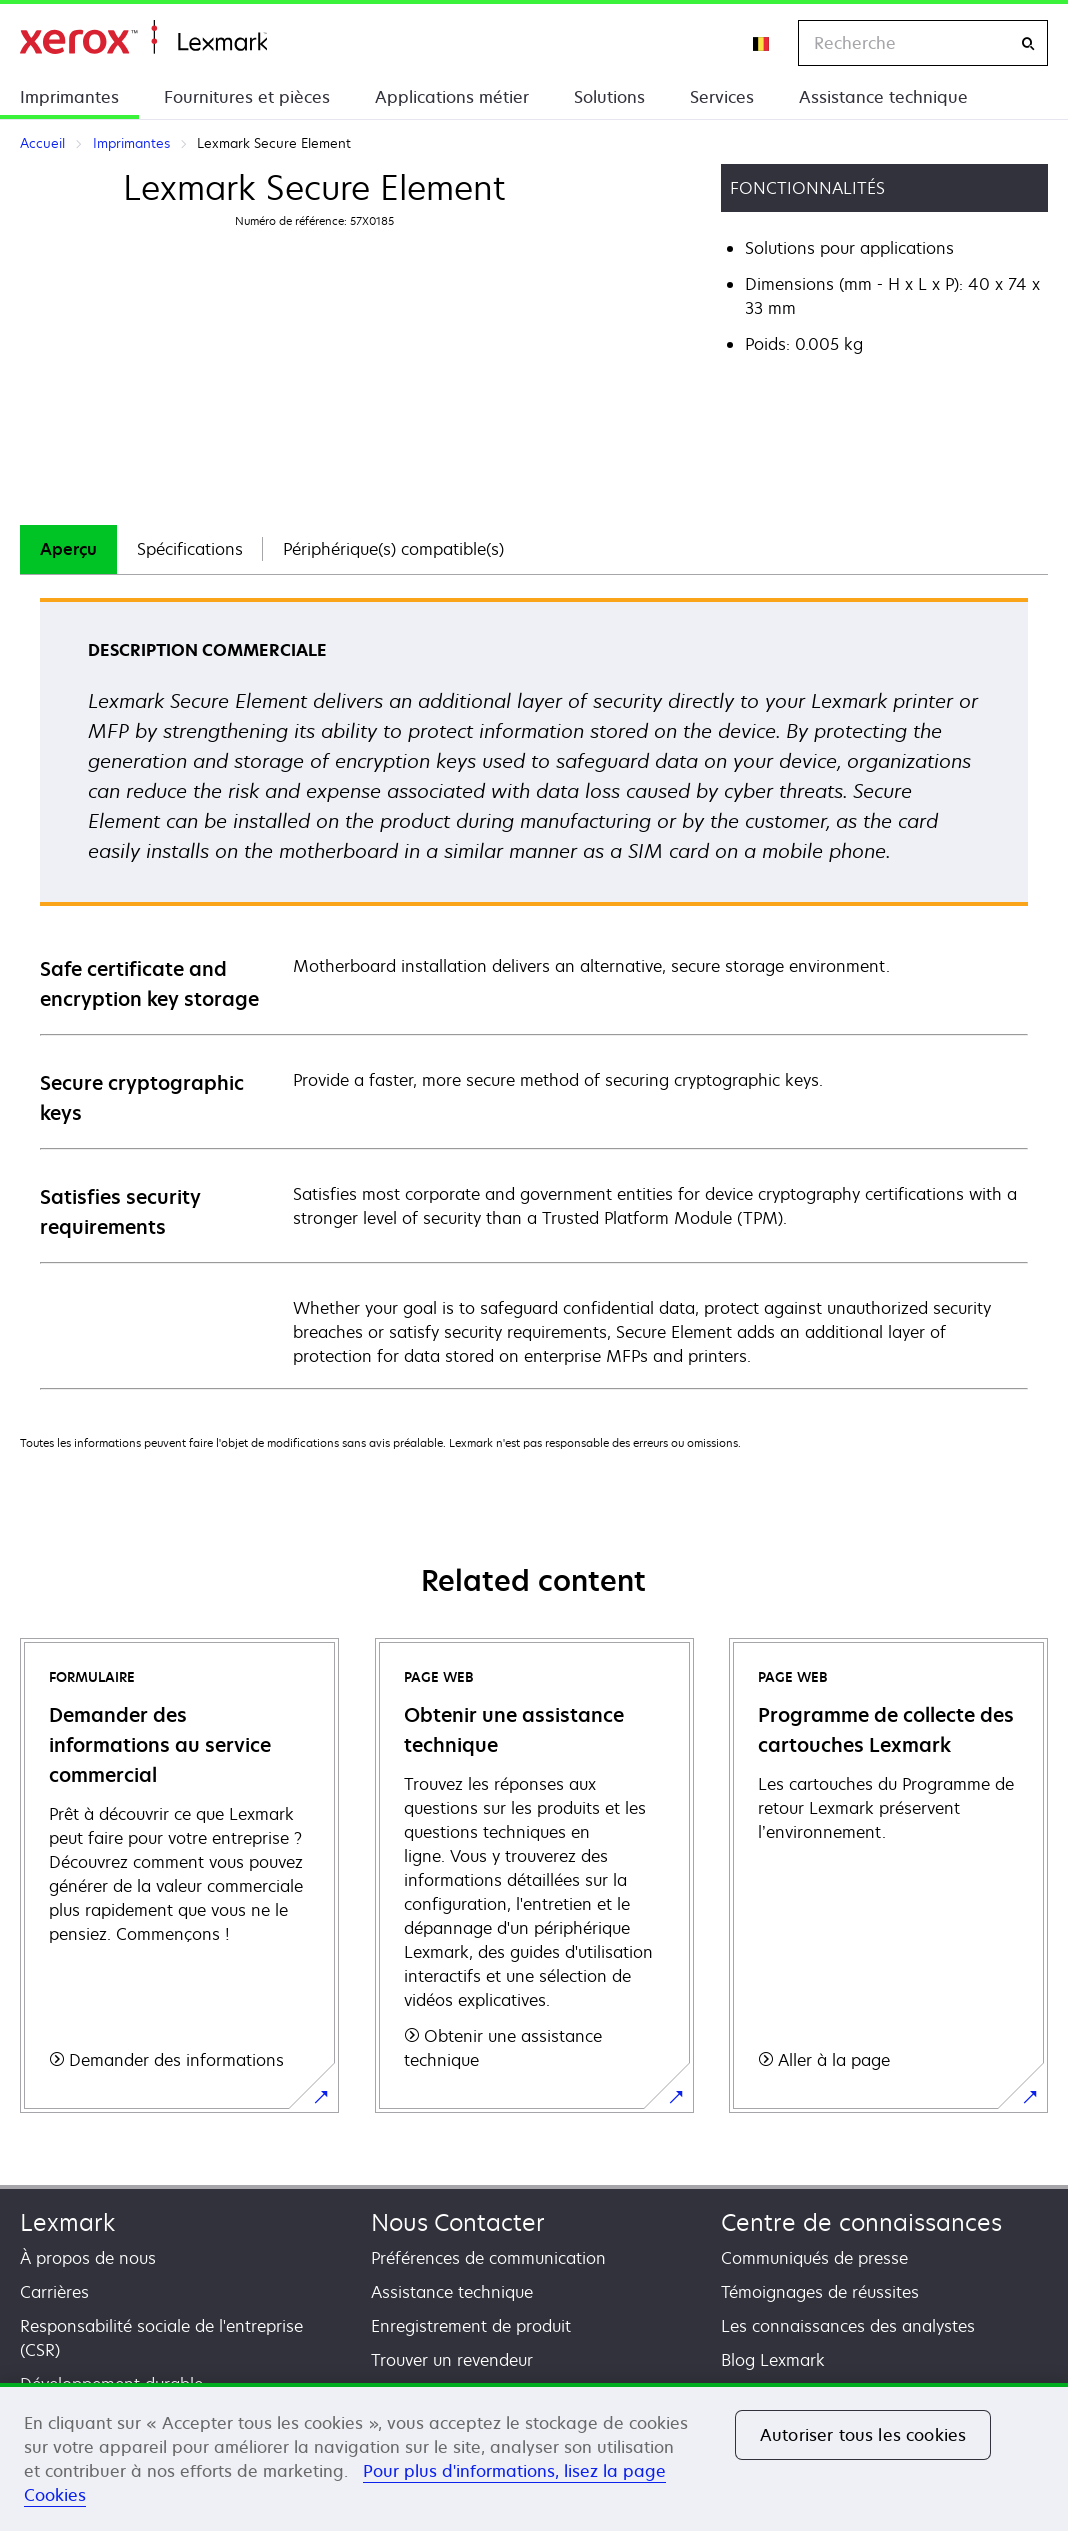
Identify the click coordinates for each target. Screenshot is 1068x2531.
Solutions (609, 97)
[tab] (68, 549)
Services (722, 97)
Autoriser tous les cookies (863, 2435)
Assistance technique (883, 97)
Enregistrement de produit (471, 2326)
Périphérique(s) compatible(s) (393, 549)
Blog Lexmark (773, 2360)
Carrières (54, 2292)
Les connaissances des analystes (848, 2326)
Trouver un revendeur (452, 2360)
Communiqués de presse (814, 2258)
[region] (534, 2457)
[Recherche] (1028, 43)
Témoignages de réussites (820, 2292)
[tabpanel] (534, 992)
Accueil (143, 37)
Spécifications (190, 549)
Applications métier (452, 97)
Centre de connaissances (861, 2222)
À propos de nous (88, 2258)
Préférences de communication (488, 2258)
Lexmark (67, 2222)
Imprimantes (69, 97)
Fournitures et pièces (247, 97)
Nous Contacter (458, 2222)
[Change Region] (762, 43)
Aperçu (68, 549)
